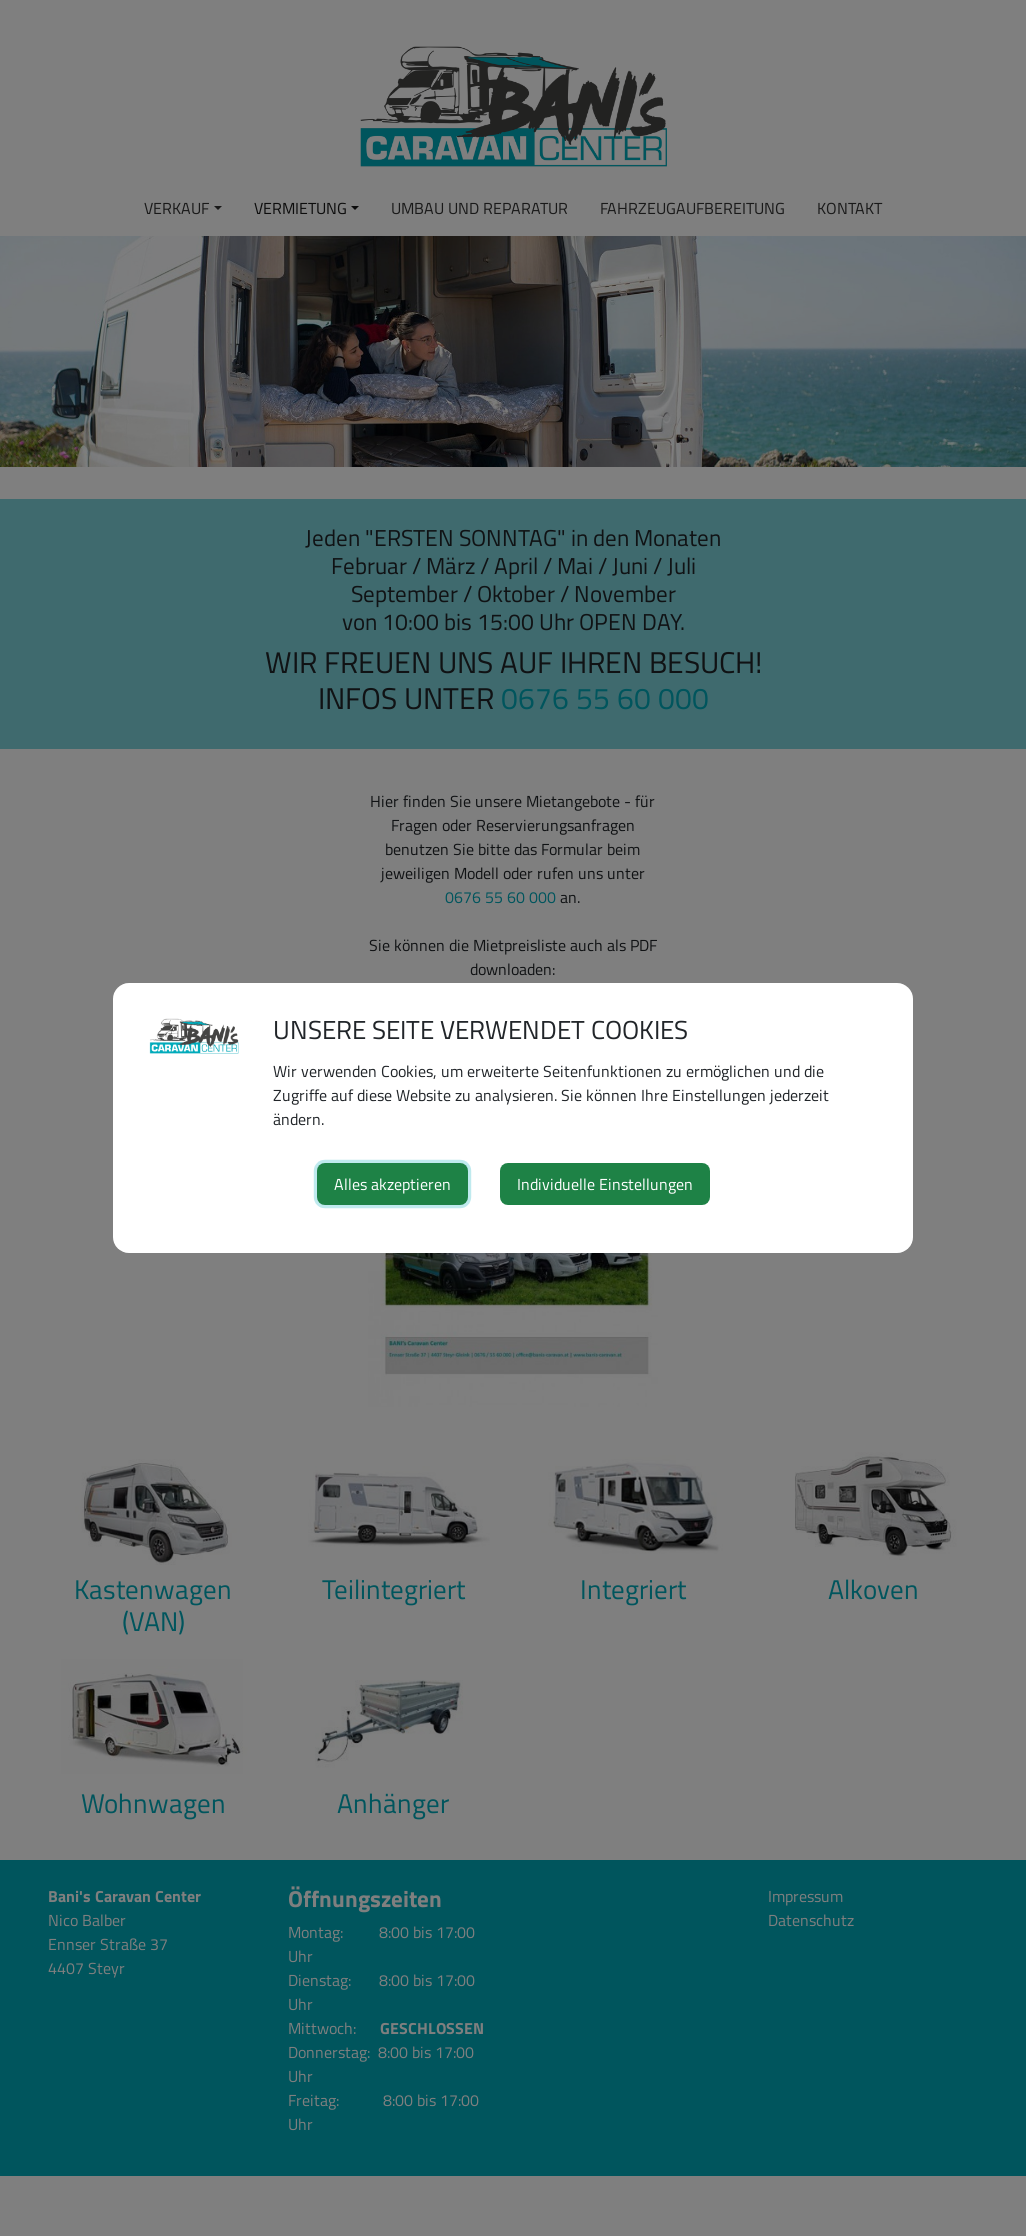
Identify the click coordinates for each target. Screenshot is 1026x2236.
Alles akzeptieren (392, 1184)
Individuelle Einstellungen (605, 1184)
